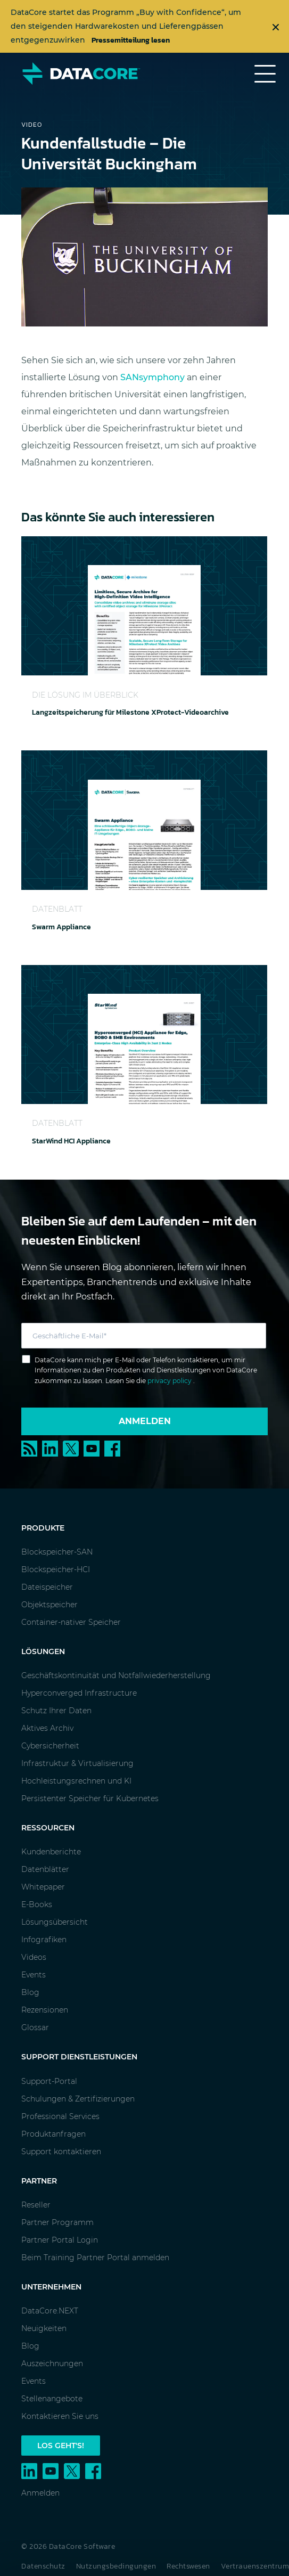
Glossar (35, 2027)
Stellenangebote (51, 2398)
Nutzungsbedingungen (116, 2566)
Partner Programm (57, 2222)
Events (33, 1975)
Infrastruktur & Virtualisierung (77, 1763)
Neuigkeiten (44, 2328)
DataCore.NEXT (49, 2311)
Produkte (42, 1528)
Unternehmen (51, 2287)
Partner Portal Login (59, 2240)
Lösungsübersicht (54, 1922)
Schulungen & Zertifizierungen (78, 2099)
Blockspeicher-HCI (55, 1569)
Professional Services (60, 2116)
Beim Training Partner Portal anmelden (95, 2257)
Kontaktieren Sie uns (59, 2416)
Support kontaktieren (61, 2151)
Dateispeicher (47, 1587)
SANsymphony (152, 377)
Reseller (36, 2205)
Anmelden (145, 1421)
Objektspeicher (49, 1604)
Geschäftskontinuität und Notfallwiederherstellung (116, 1675)
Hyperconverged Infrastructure (79, 1693)
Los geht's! (60, 2445)
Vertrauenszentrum (255, 2566)
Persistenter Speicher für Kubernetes (90, 1798)
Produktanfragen (53, 2134)
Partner (39, 2181)
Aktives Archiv (47, 1728)
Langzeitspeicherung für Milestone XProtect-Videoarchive (130, 712)
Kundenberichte (51, 1852)
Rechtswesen (188, 2566)
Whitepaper (43, 1887)
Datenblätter (45, 1869)
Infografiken (44, 1939)
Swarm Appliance (61, 927)
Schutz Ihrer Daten (56, 1710)
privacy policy (169, 1381)
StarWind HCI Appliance (71, 1141)
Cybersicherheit (50, 1746)
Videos (33, 1957)
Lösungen (43, 1651)
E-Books (36, 1904)
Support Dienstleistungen (79, 2057)
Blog (30, 1992)
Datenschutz (43, 2566)
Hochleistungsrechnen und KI (76, 1781)
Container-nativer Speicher (71, 1622)
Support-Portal (49, 2081)
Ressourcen (48, 1828)
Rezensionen (44, 2010)
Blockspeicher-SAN (57, 1552)
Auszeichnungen (52, 2363)
